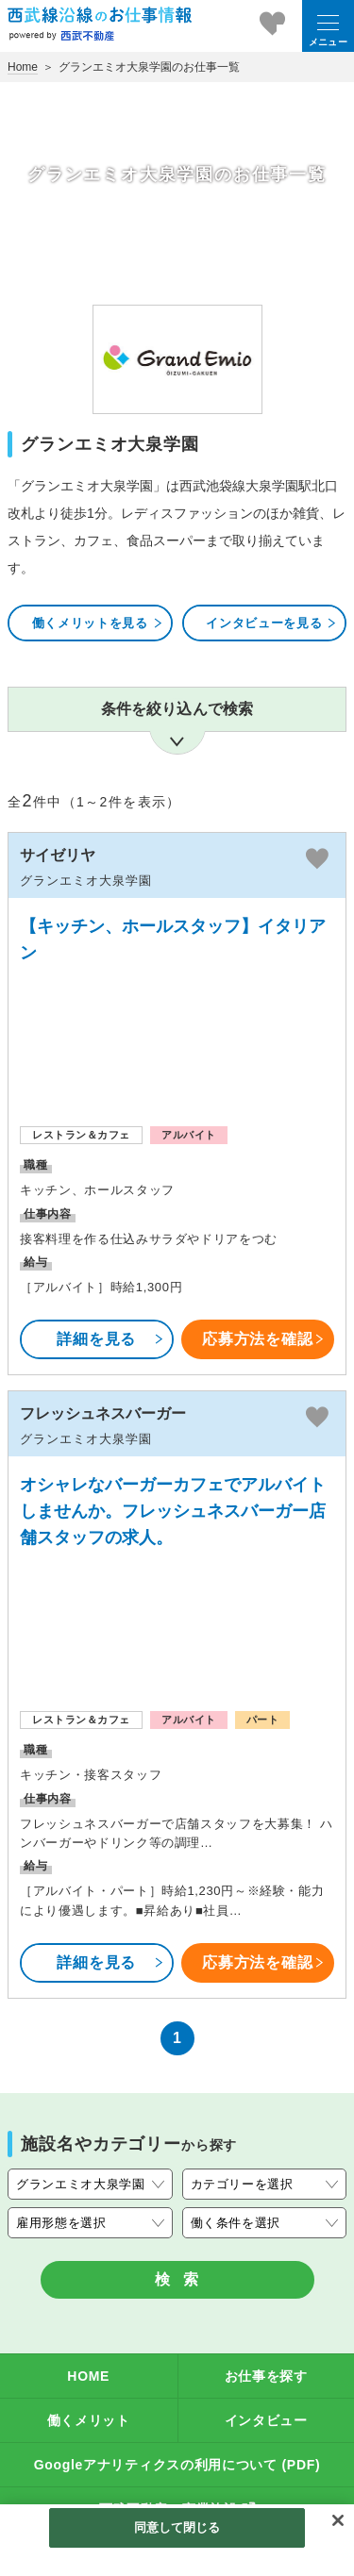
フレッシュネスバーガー (103, 1413)
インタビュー (266, 2420)
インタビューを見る (271, 623)
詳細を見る (110, 1339)
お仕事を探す (266, 2376)
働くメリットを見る (97, 623)
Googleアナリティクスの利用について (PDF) (177, 2464)
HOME (88, 2376)
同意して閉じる (177, 2527)
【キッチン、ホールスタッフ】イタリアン (173, 939)
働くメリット (88, 2420)
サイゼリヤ (57, 855)
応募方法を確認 (263, 1339)
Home (23, 67)
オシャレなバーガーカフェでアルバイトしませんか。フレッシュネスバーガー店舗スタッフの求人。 (173, 1511)
